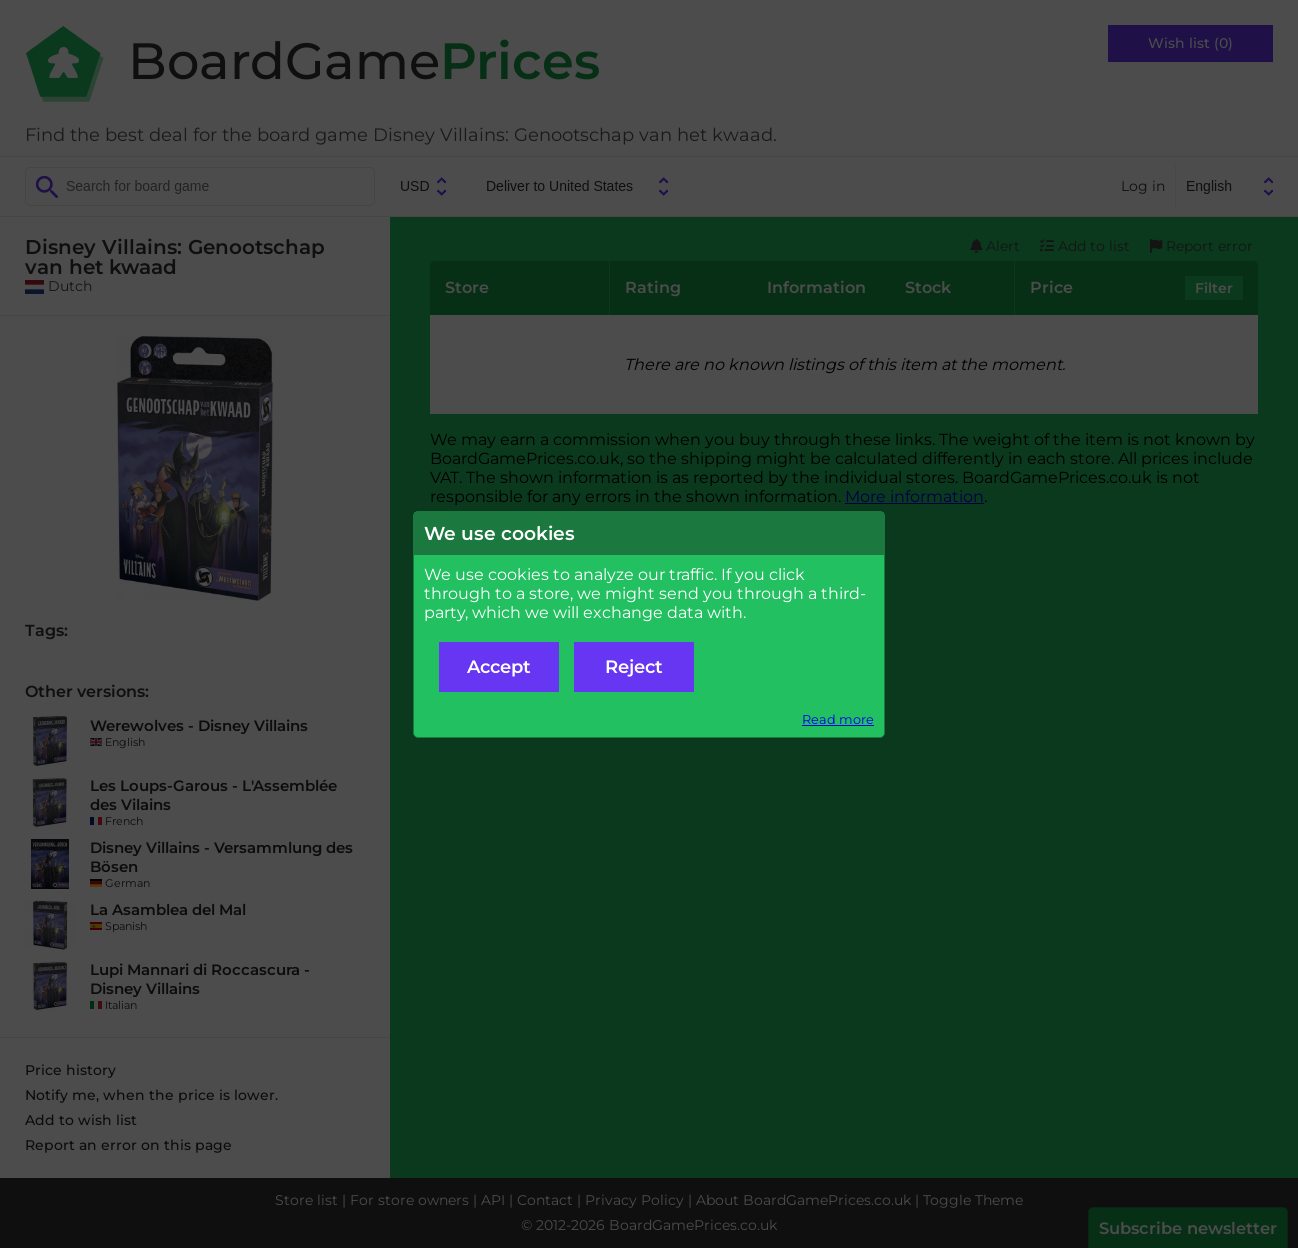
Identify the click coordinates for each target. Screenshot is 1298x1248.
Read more (838, 719)
